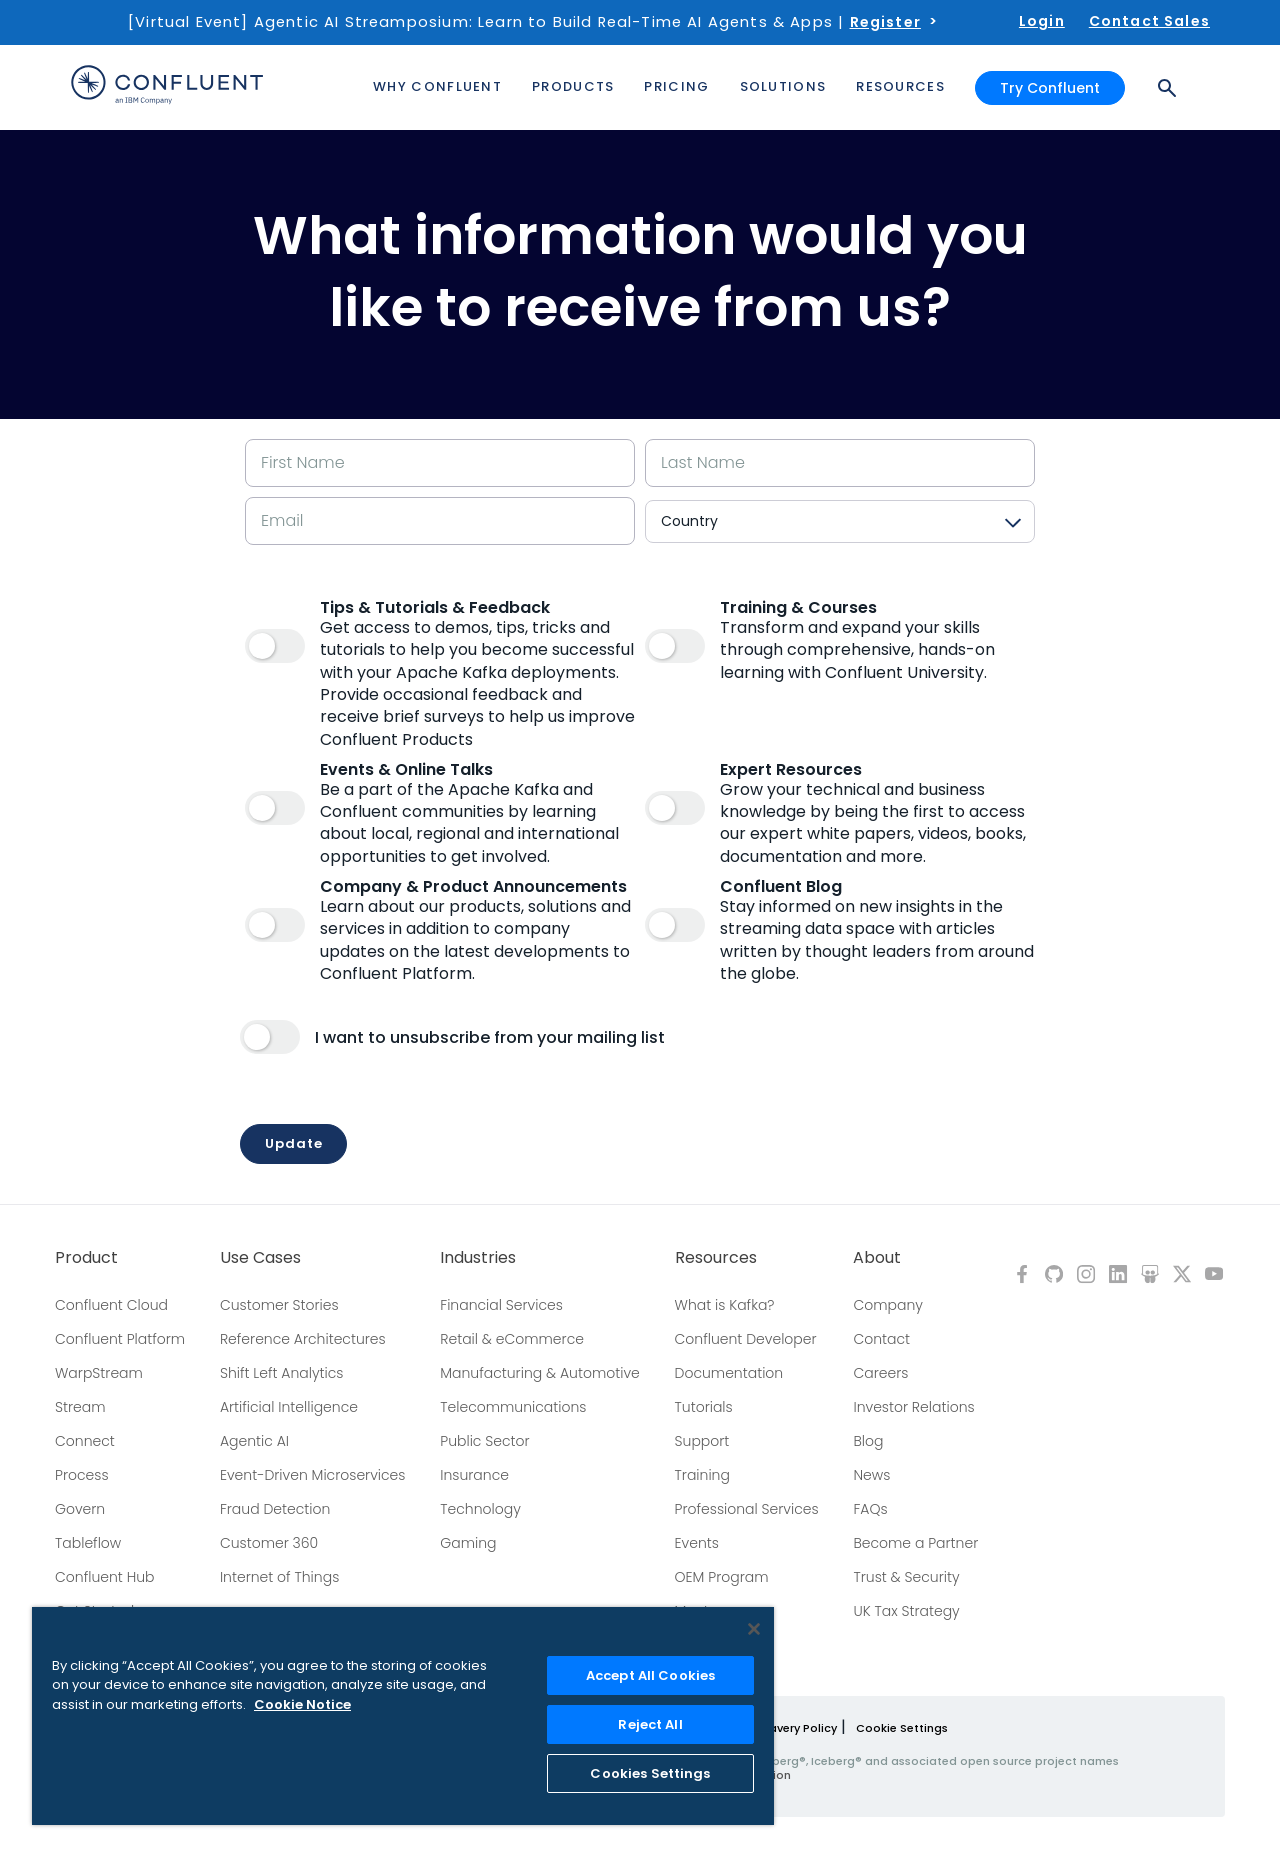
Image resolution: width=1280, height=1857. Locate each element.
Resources (716, 1258)
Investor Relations (913, 1407)
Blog (868, 1441)
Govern (80, 1509)
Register (885, 22)
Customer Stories (279, 1305)
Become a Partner (915, 1543)
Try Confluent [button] (1050, 88)
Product (86, 1258)
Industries (478, 1258)
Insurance (474, 1475)
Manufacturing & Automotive (540, 1373)
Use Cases (260, 1258)
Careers (880, 1373)
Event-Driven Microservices (313, 1475)
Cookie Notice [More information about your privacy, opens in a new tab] (302, 1704)
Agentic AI (254, 1441)
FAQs (870, 1509)
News (871, 1475)
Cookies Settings (650, 1773)
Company (887, 1305)
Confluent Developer (746, 1339)
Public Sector (484, 1441)
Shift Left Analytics (282, 1373)
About (877, 1258)
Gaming (468, 1543)
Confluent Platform (120, 1339)
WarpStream (99, 1373)
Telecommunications (513, 1407)
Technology (480, 1509)
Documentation (729, 1373)
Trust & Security (906, 1577)
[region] (403, 1716)
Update (293, 1143)
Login (1042, 21)
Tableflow (88, 1543)
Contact (881, 1339)
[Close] (754, 1629)
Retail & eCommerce (512, 1339)
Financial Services (501, 1305)
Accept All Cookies (650, 1675)
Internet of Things (279, 1577)
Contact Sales (1149, 21)
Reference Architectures (303, 1339)
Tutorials (704, 1407)
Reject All (650, 1724)
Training (702, 1475)
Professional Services (747, 1509)
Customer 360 (269, 1543)
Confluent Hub (104, 1577)
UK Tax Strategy (906, 1611)
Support (702, 1441)
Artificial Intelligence (289, 1407)
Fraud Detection (275, 1509)
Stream (80, 1407)
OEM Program (722, 1577)
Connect (85, 1441)
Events (697, 1543)
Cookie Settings (902, 1728)
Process (82, 1475)
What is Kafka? (725, 1305)
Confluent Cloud (111, 1305)
